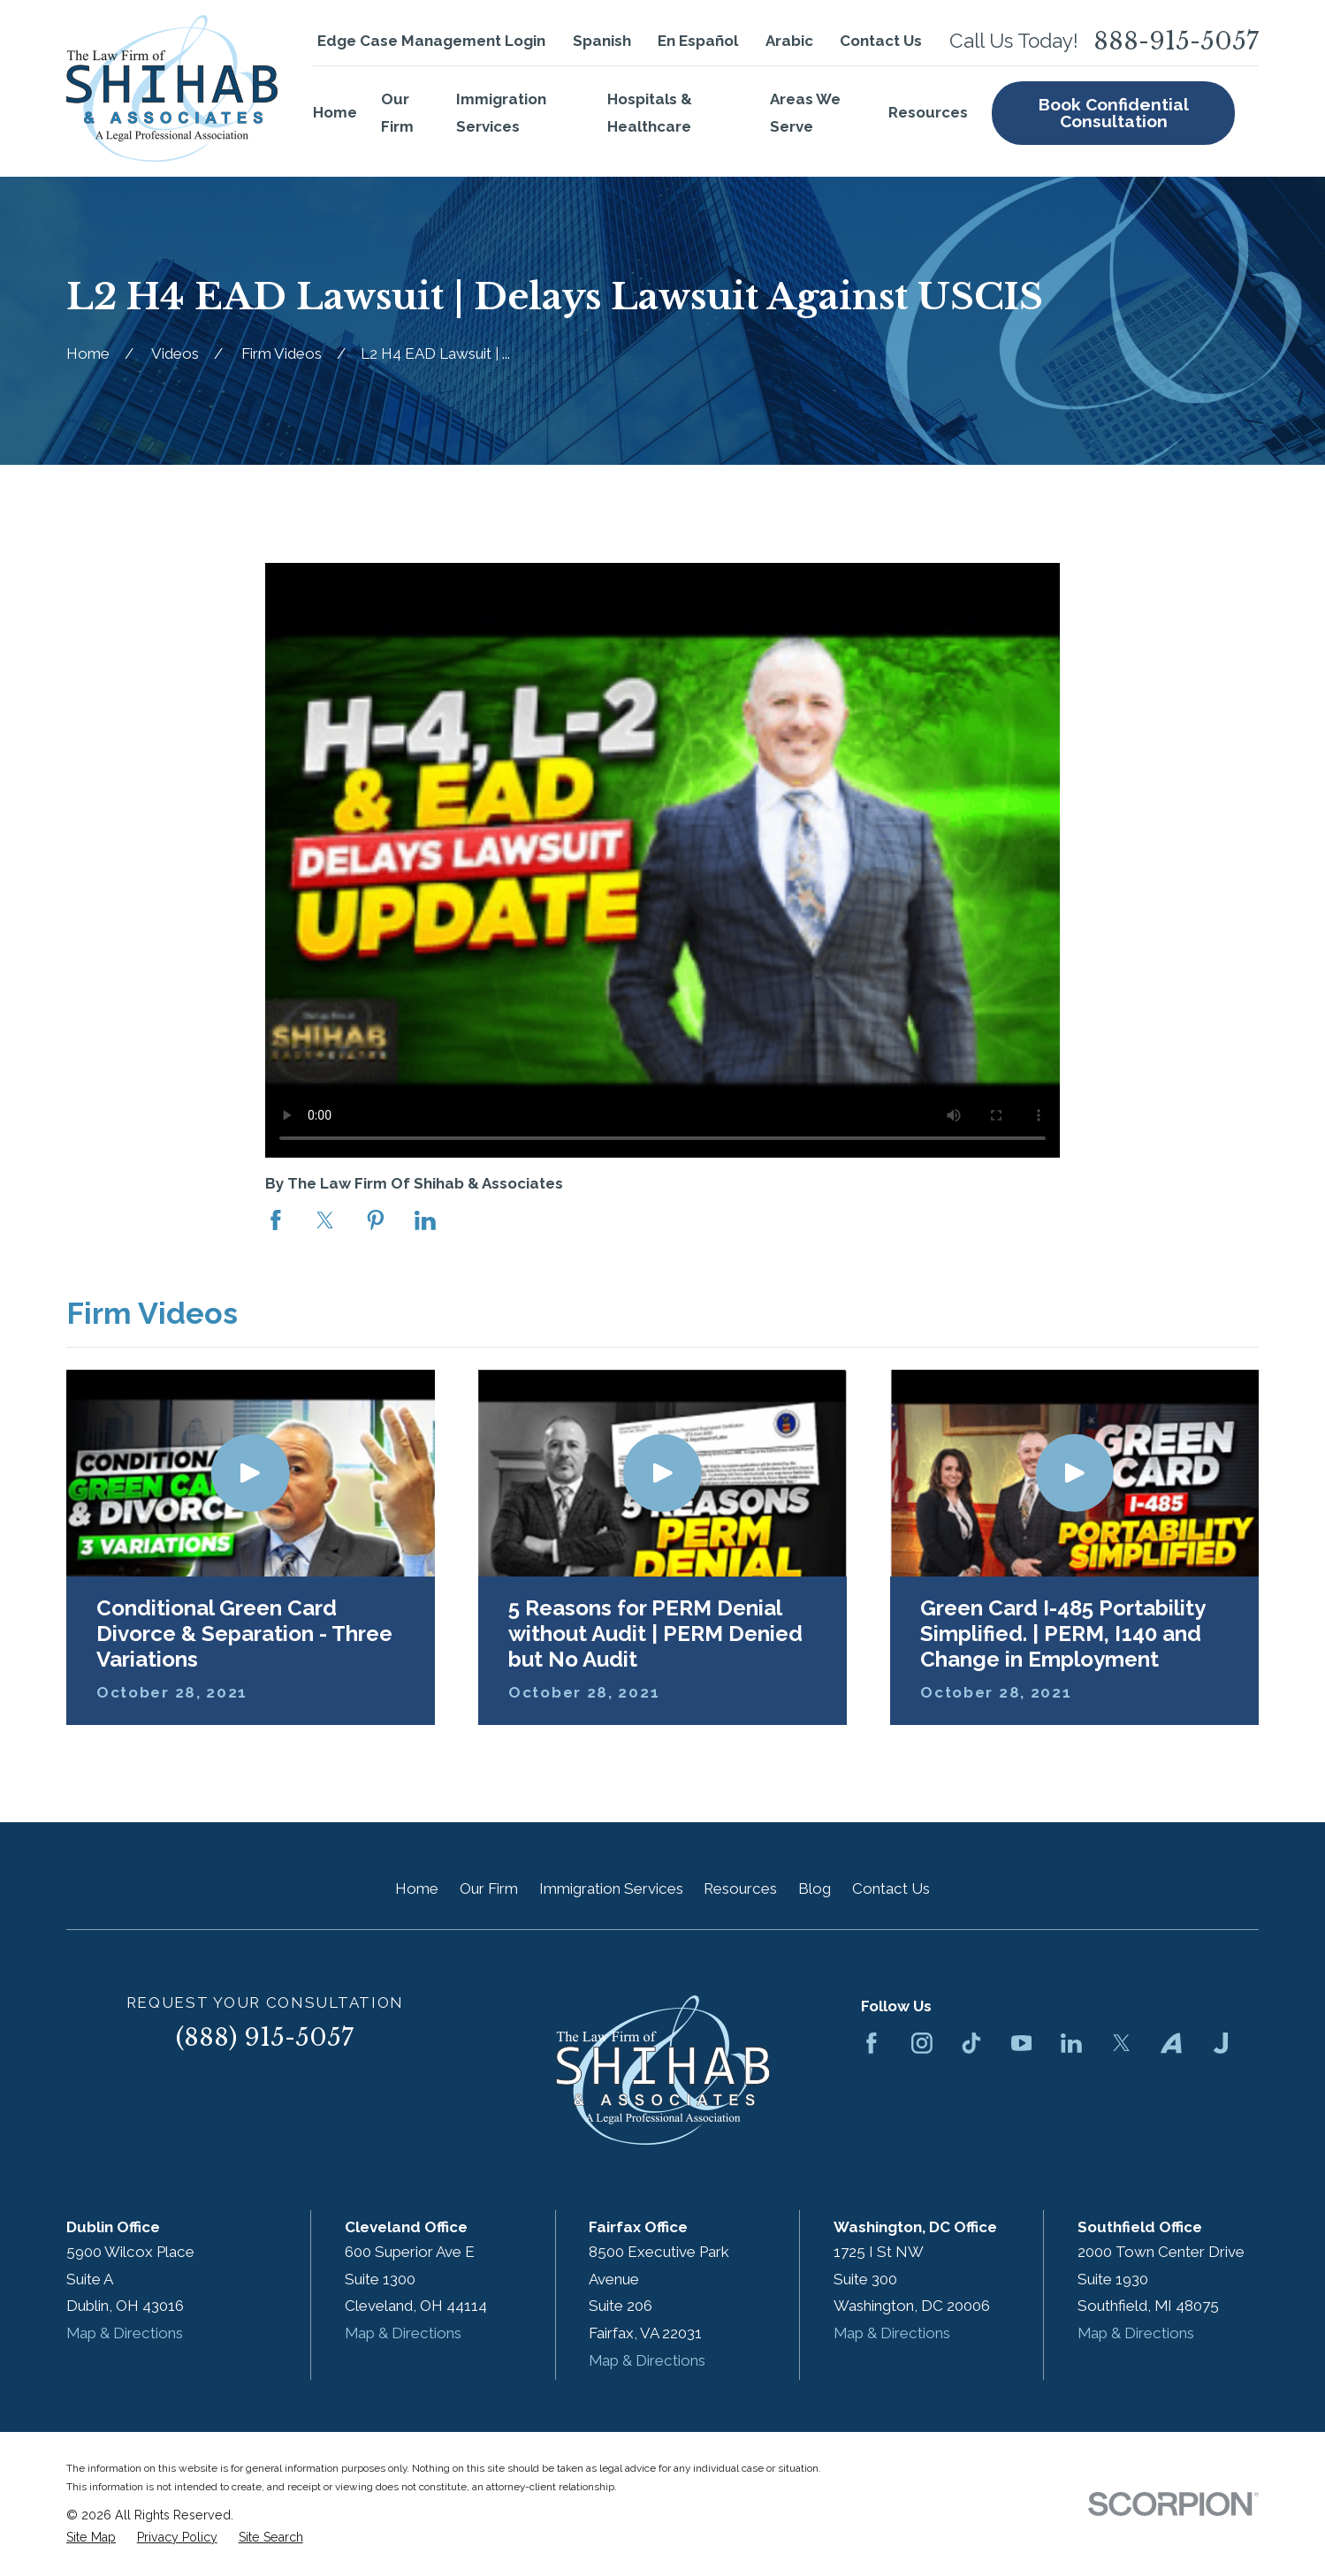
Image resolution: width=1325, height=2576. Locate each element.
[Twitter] (1121, 2043)
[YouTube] (1021, 2043)
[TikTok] (971, 2043)
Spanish (602, 40)
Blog (814, 1888)
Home (416, 1888)
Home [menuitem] (335, 112)
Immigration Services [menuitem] (501, 112)
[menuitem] (91, 2538)
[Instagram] (922, 2043)
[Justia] (1220, 2043)
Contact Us (881, 40)
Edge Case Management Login (431, 40)
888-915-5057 (1176, 41)
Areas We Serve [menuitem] (805, 112)
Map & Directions (124, 2333)
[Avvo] (1171, 2043)
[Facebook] (871, 2043)
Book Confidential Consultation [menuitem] (1114, 113)
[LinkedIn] (1071, 2043)
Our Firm (489, 1888)
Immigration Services (611, 1888)
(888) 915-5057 (265, 2037)
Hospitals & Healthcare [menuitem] (649, 112)
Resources (740, 1888)
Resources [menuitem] (928, 112)
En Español (698, 40)
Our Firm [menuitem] (397, 112)
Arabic (789, 40)
